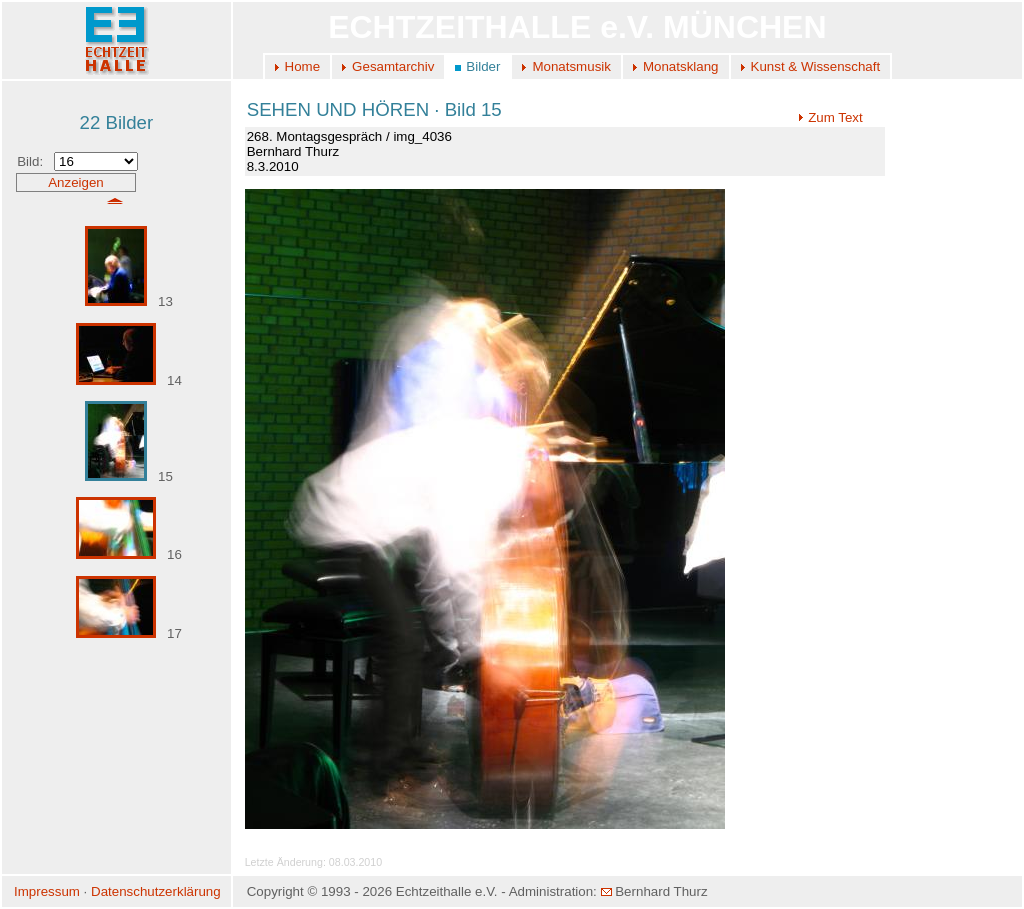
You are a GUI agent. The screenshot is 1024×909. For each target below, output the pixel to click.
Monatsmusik (571, 66)
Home (303, 66)
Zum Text (830, 117)
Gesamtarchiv (393, 66)
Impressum (47, 891)
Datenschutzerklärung (156, 891)
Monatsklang (681, 66)
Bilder (483, 66)
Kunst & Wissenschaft (816, 66)
